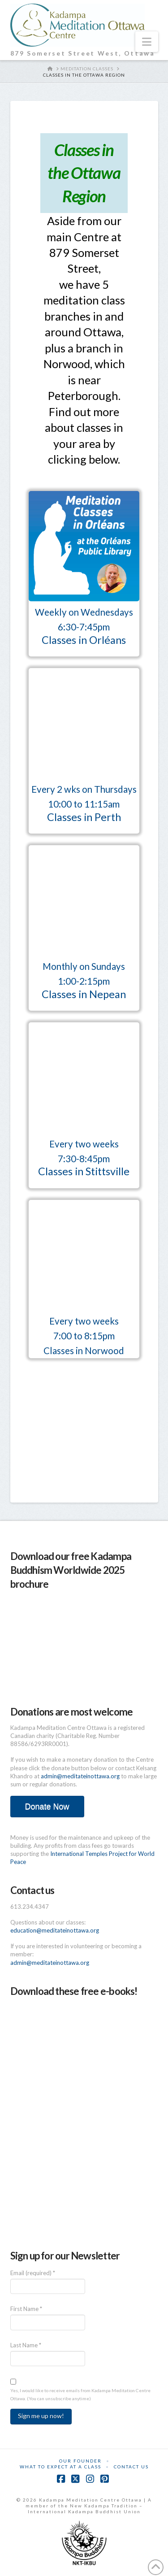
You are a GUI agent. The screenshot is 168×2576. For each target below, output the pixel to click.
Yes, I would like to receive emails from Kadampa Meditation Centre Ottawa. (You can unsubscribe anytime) (80, 2394)
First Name (26, 2308)
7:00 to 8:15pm (84, 1335)
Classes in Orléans (84, 640)
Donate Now (47, 1806)
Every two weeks (84, 1143)
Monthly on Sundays (84, 966)
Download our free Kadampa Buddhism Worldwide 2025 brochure (71, 1570)
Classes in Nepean (84, 994)
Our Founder (80, 2460)
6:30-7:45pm (84, 626)
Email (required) (32, 2272)
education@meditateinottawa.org (54, 1930)
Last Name (25, 2345)
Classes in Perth (84, 817)
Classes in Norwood (83, 1350)
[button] (146, 41)
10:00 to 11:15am (84, 804)
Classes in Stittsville (83, 1171)
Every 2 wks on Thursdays (84, 789)
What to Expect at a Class (60, 2466)
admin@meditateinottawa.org (80, 1776)
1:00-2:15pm (84, 981)
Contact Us (131, 2466)
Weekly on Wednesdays (84, 612)
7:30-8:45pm (84, 1158)
